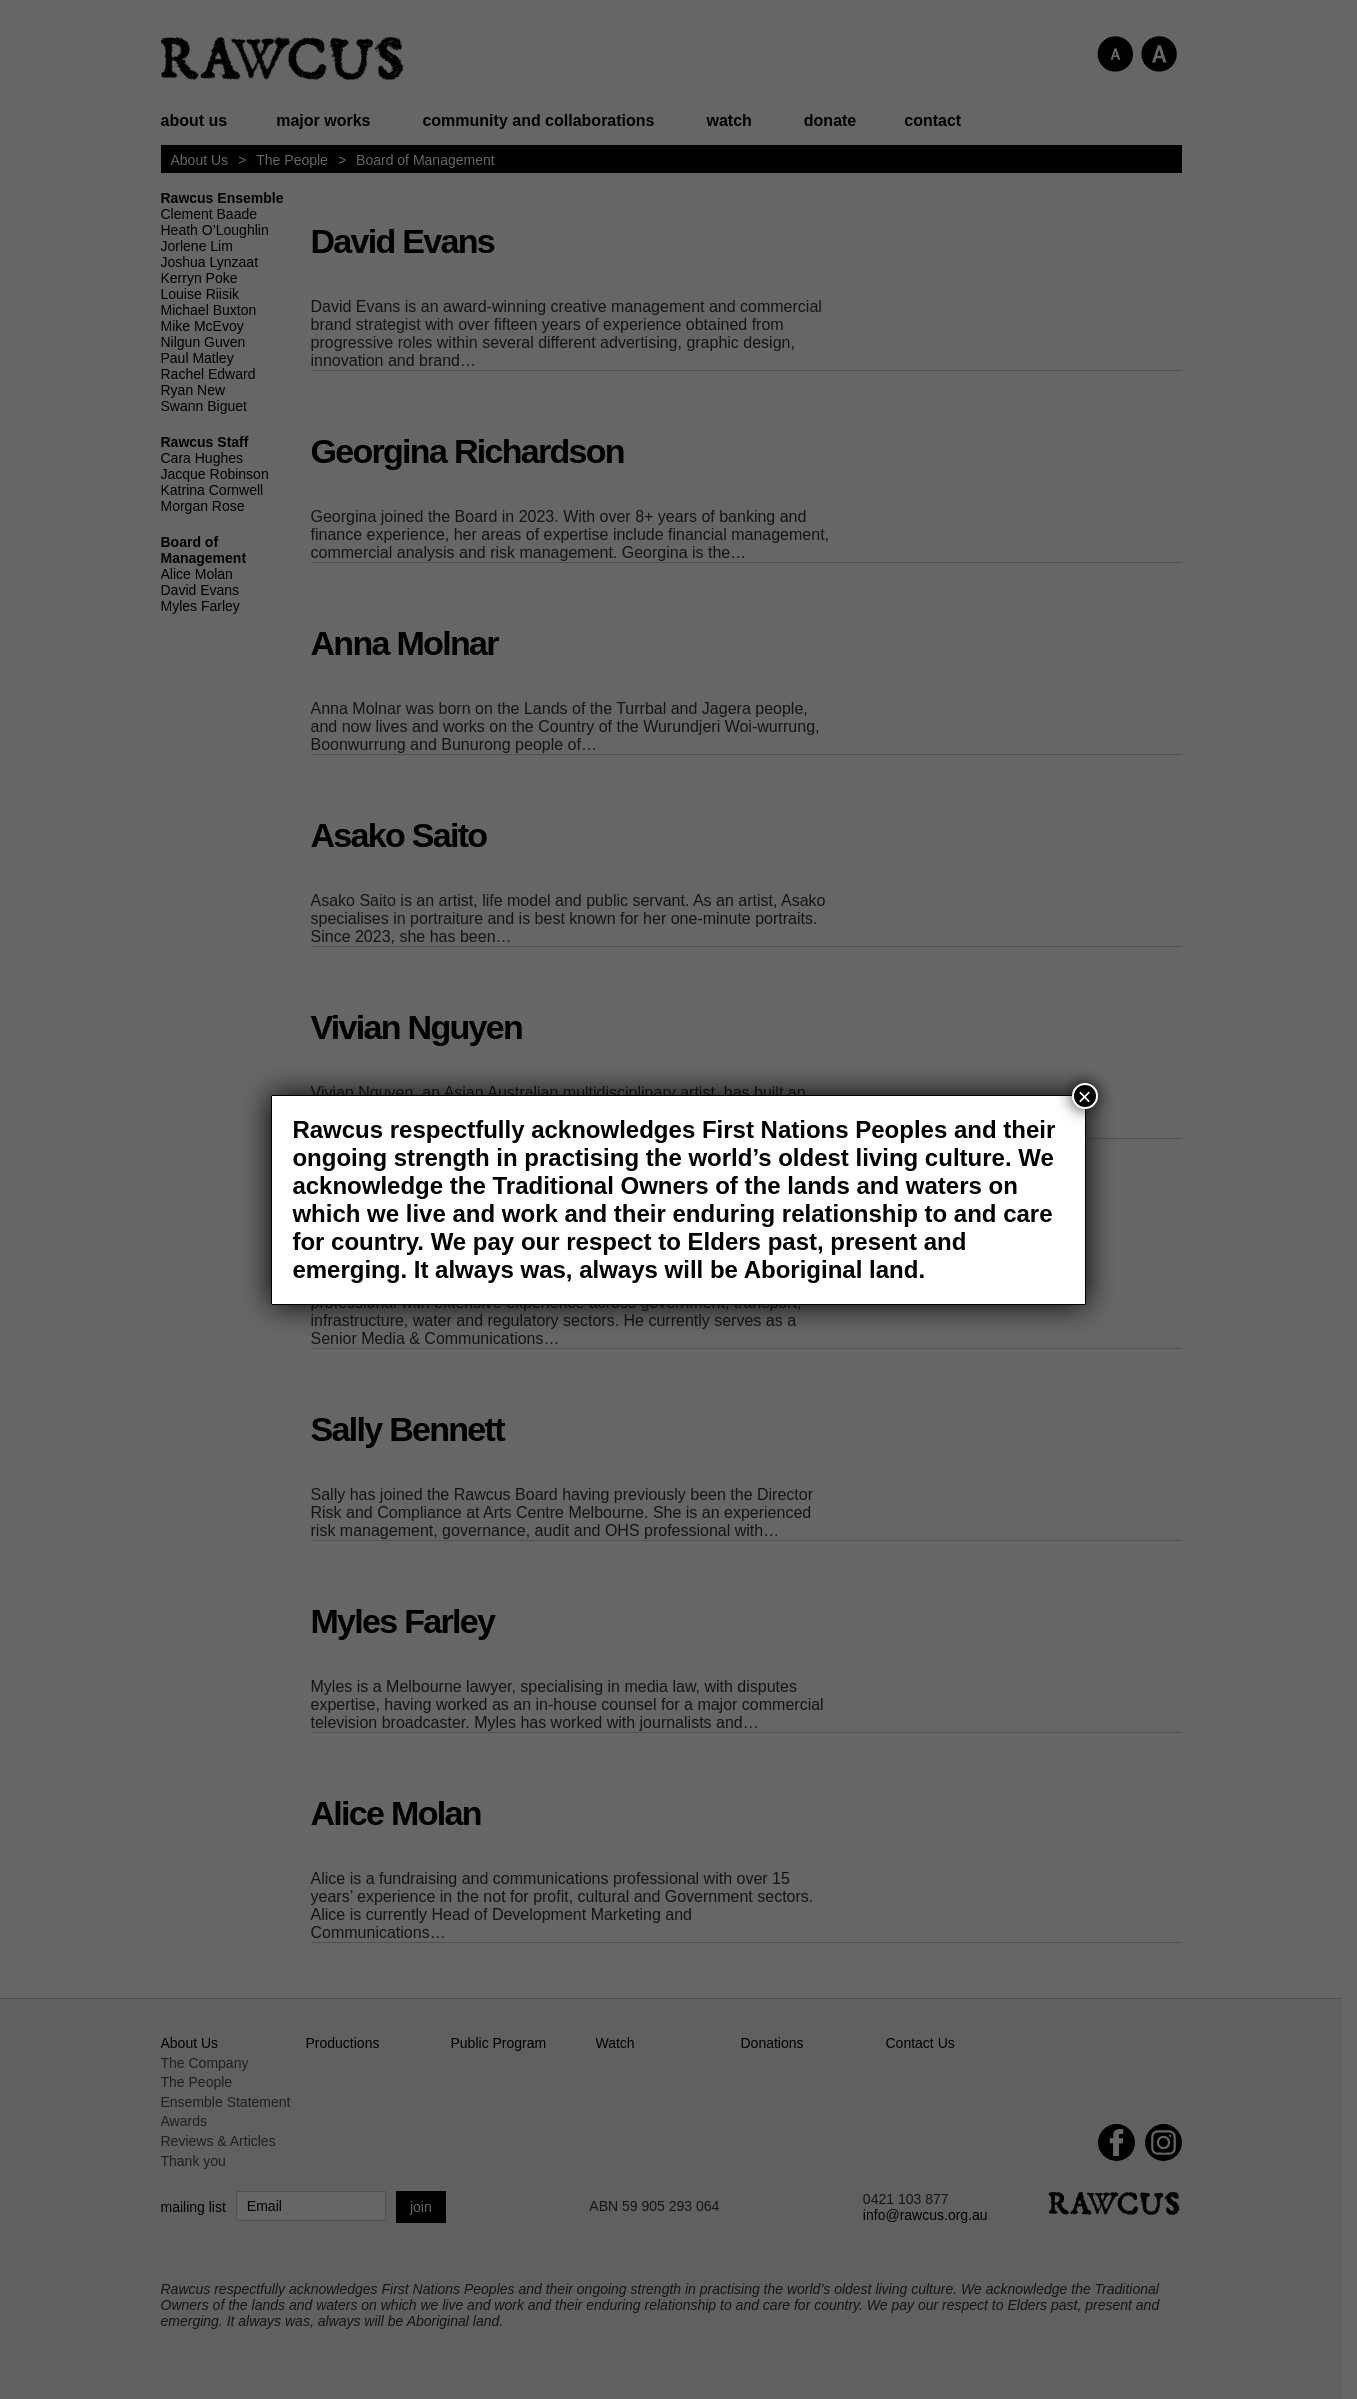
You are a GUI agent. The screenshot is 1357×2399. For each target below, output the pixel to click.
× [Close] (1085, 1096)
